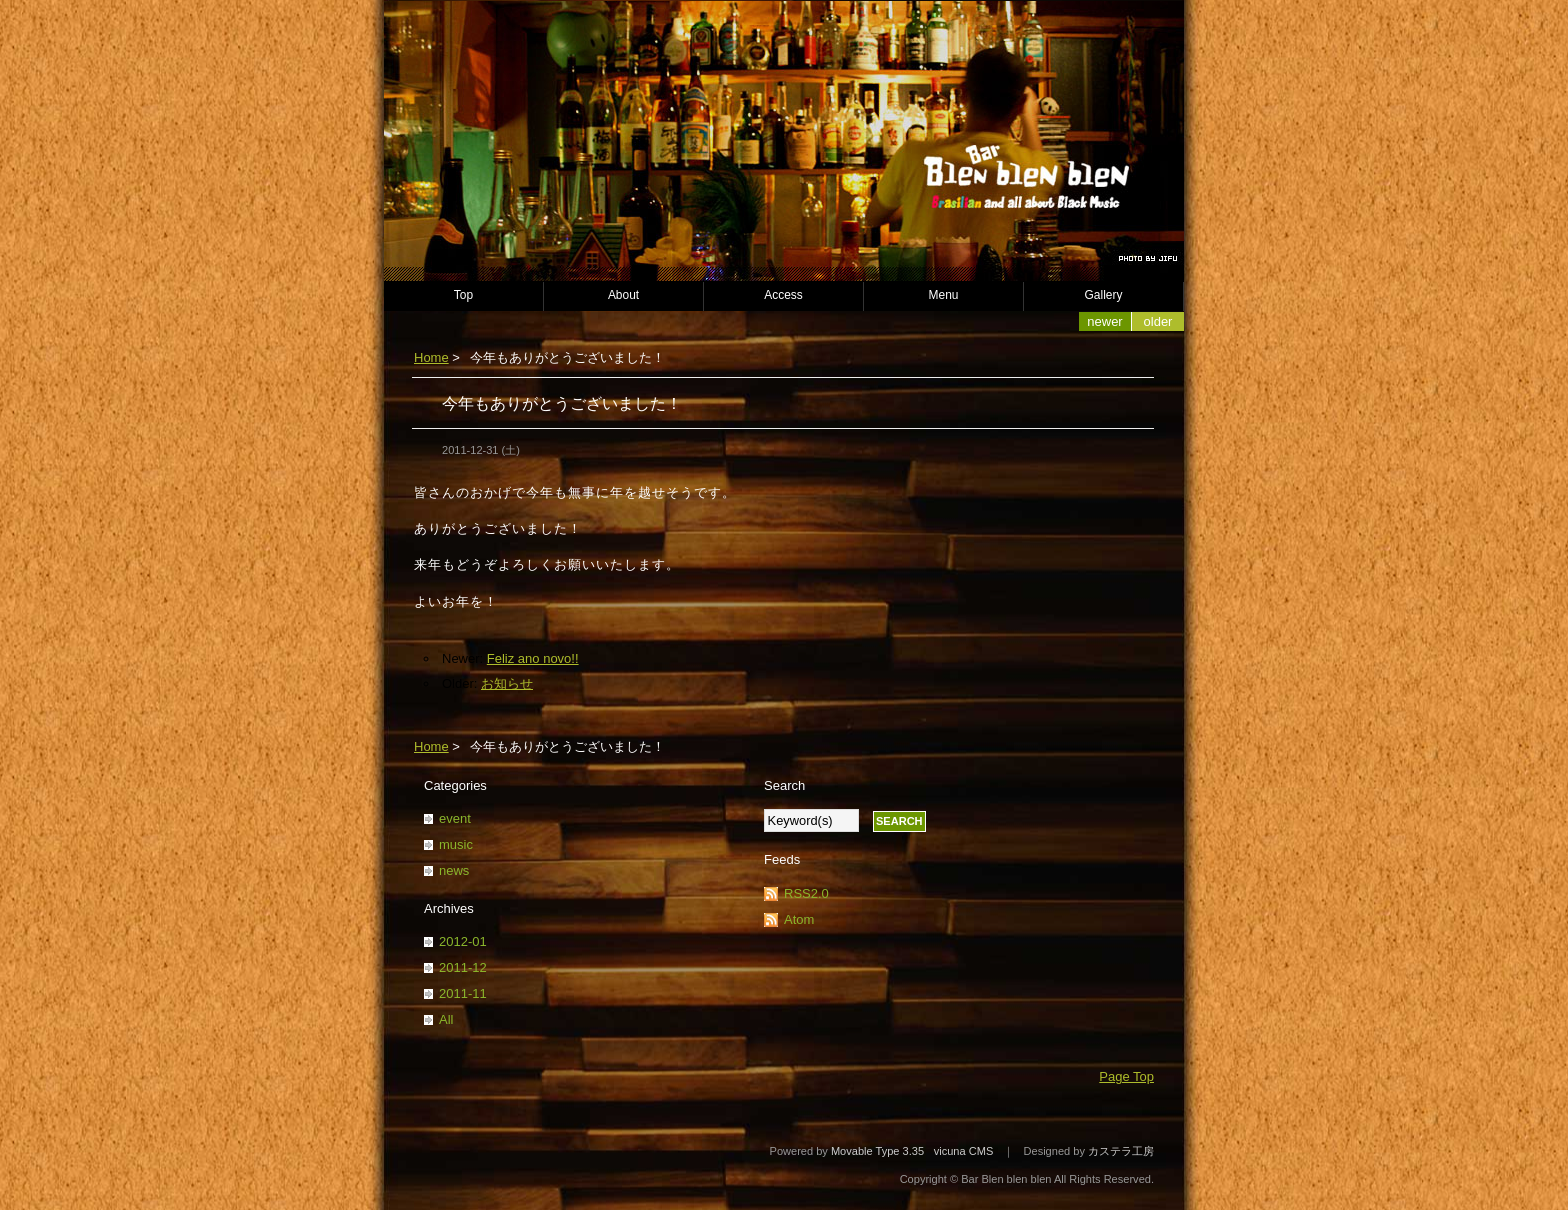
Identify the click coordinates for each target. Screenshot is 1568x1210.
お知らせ (507, 683)
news (454, 870)
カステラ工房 (1121, 1151)
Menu (944, 295)
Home (431, 357)
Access (783, 295)
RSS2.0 (806, 893)
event (455, 818)
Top (463, 295)
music (456, 844)
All (446, 1019)
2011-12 (463, 967)
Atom (799, 919)
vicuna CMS (964, 1151)
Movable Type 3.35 (877, 1151)
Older (1158, 321)
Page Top (1126, 1076)
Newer (1104, 321)
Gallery (1104, 295)
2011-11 (463, 993)
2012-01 (463, 941)
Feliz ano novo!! (533, 658)
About (623, 295)
